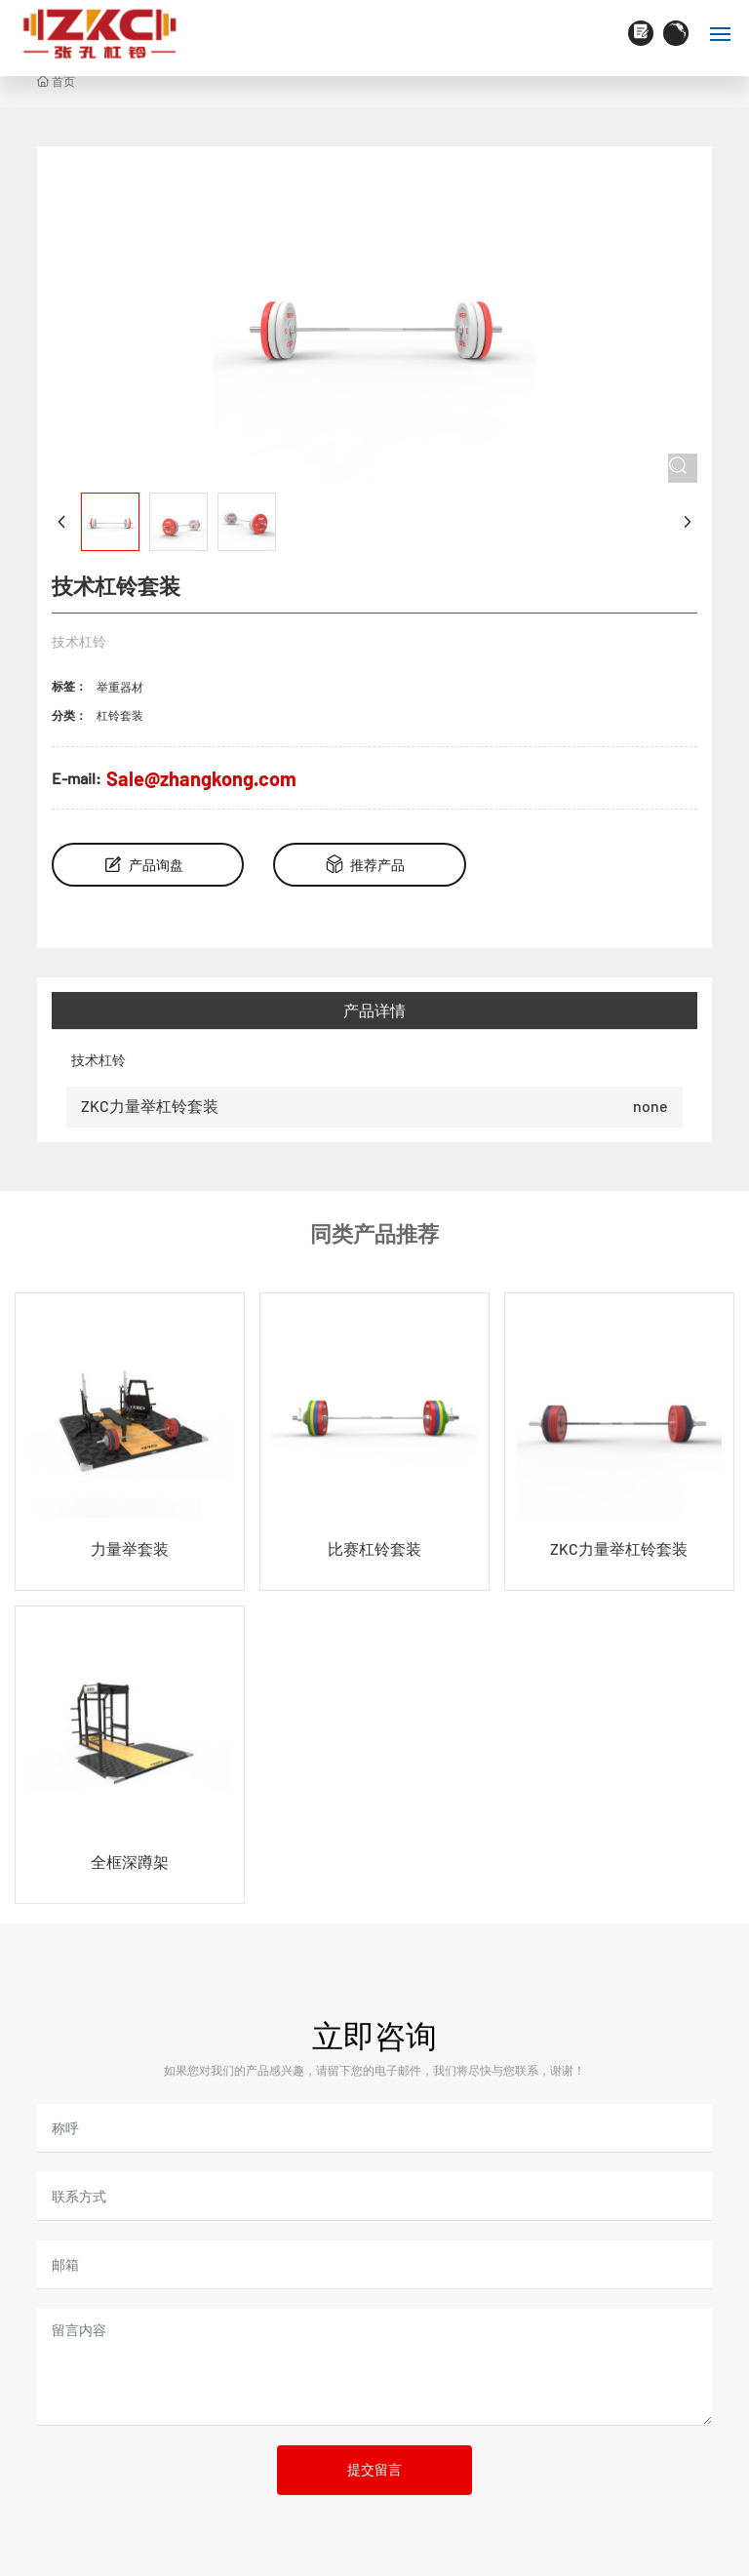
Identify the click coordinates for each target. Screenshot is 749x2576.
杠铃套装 (120, 715)
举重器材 (120, 687)
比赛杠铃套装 (374, 1548)
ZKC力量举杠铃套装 (149, 1105)
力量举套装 (130, 1548)
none (650, 1105)
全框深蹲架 (130, 1861)
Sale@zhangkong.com (201, 778)
